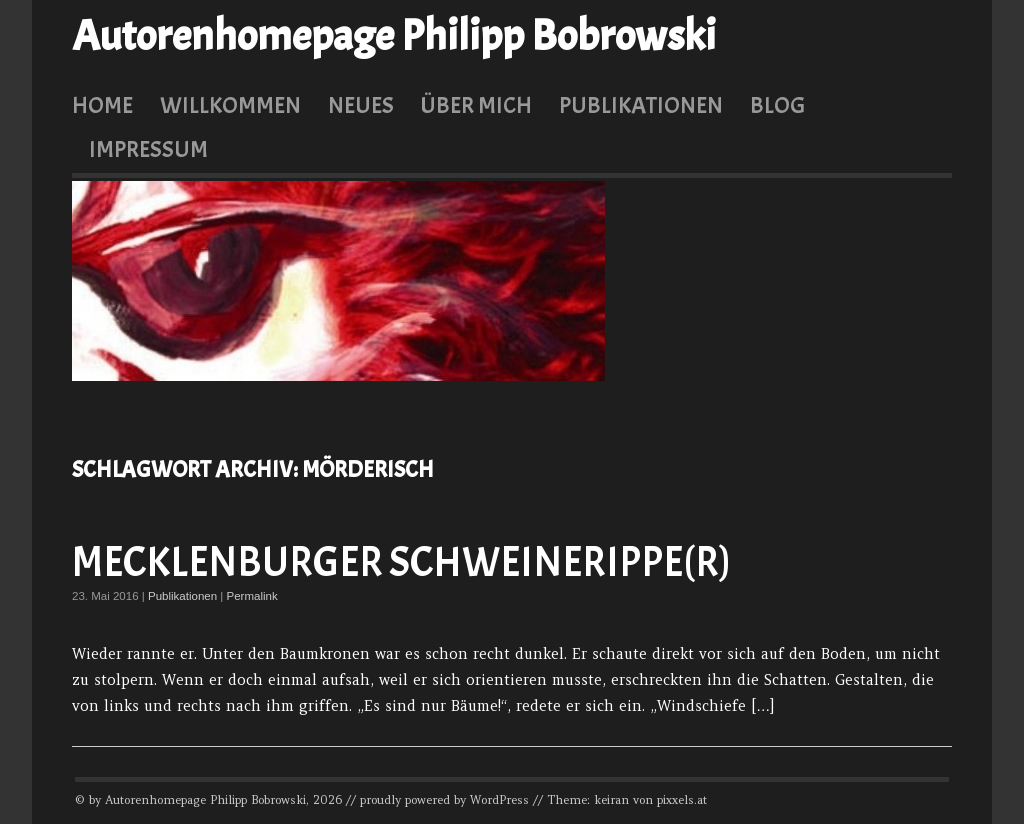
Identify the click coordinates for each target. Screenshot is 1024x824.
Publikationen (641, 105)
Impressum (148, 149)
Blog (777, 105)
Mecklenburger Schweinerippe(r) (401, 562)
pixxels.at (682, 800)
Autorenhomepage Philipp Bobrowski (394, 36)
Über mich (476, 105)
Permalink (252, 596)
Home (102, 105)
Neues (361, 105)
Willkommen (230, 105)
